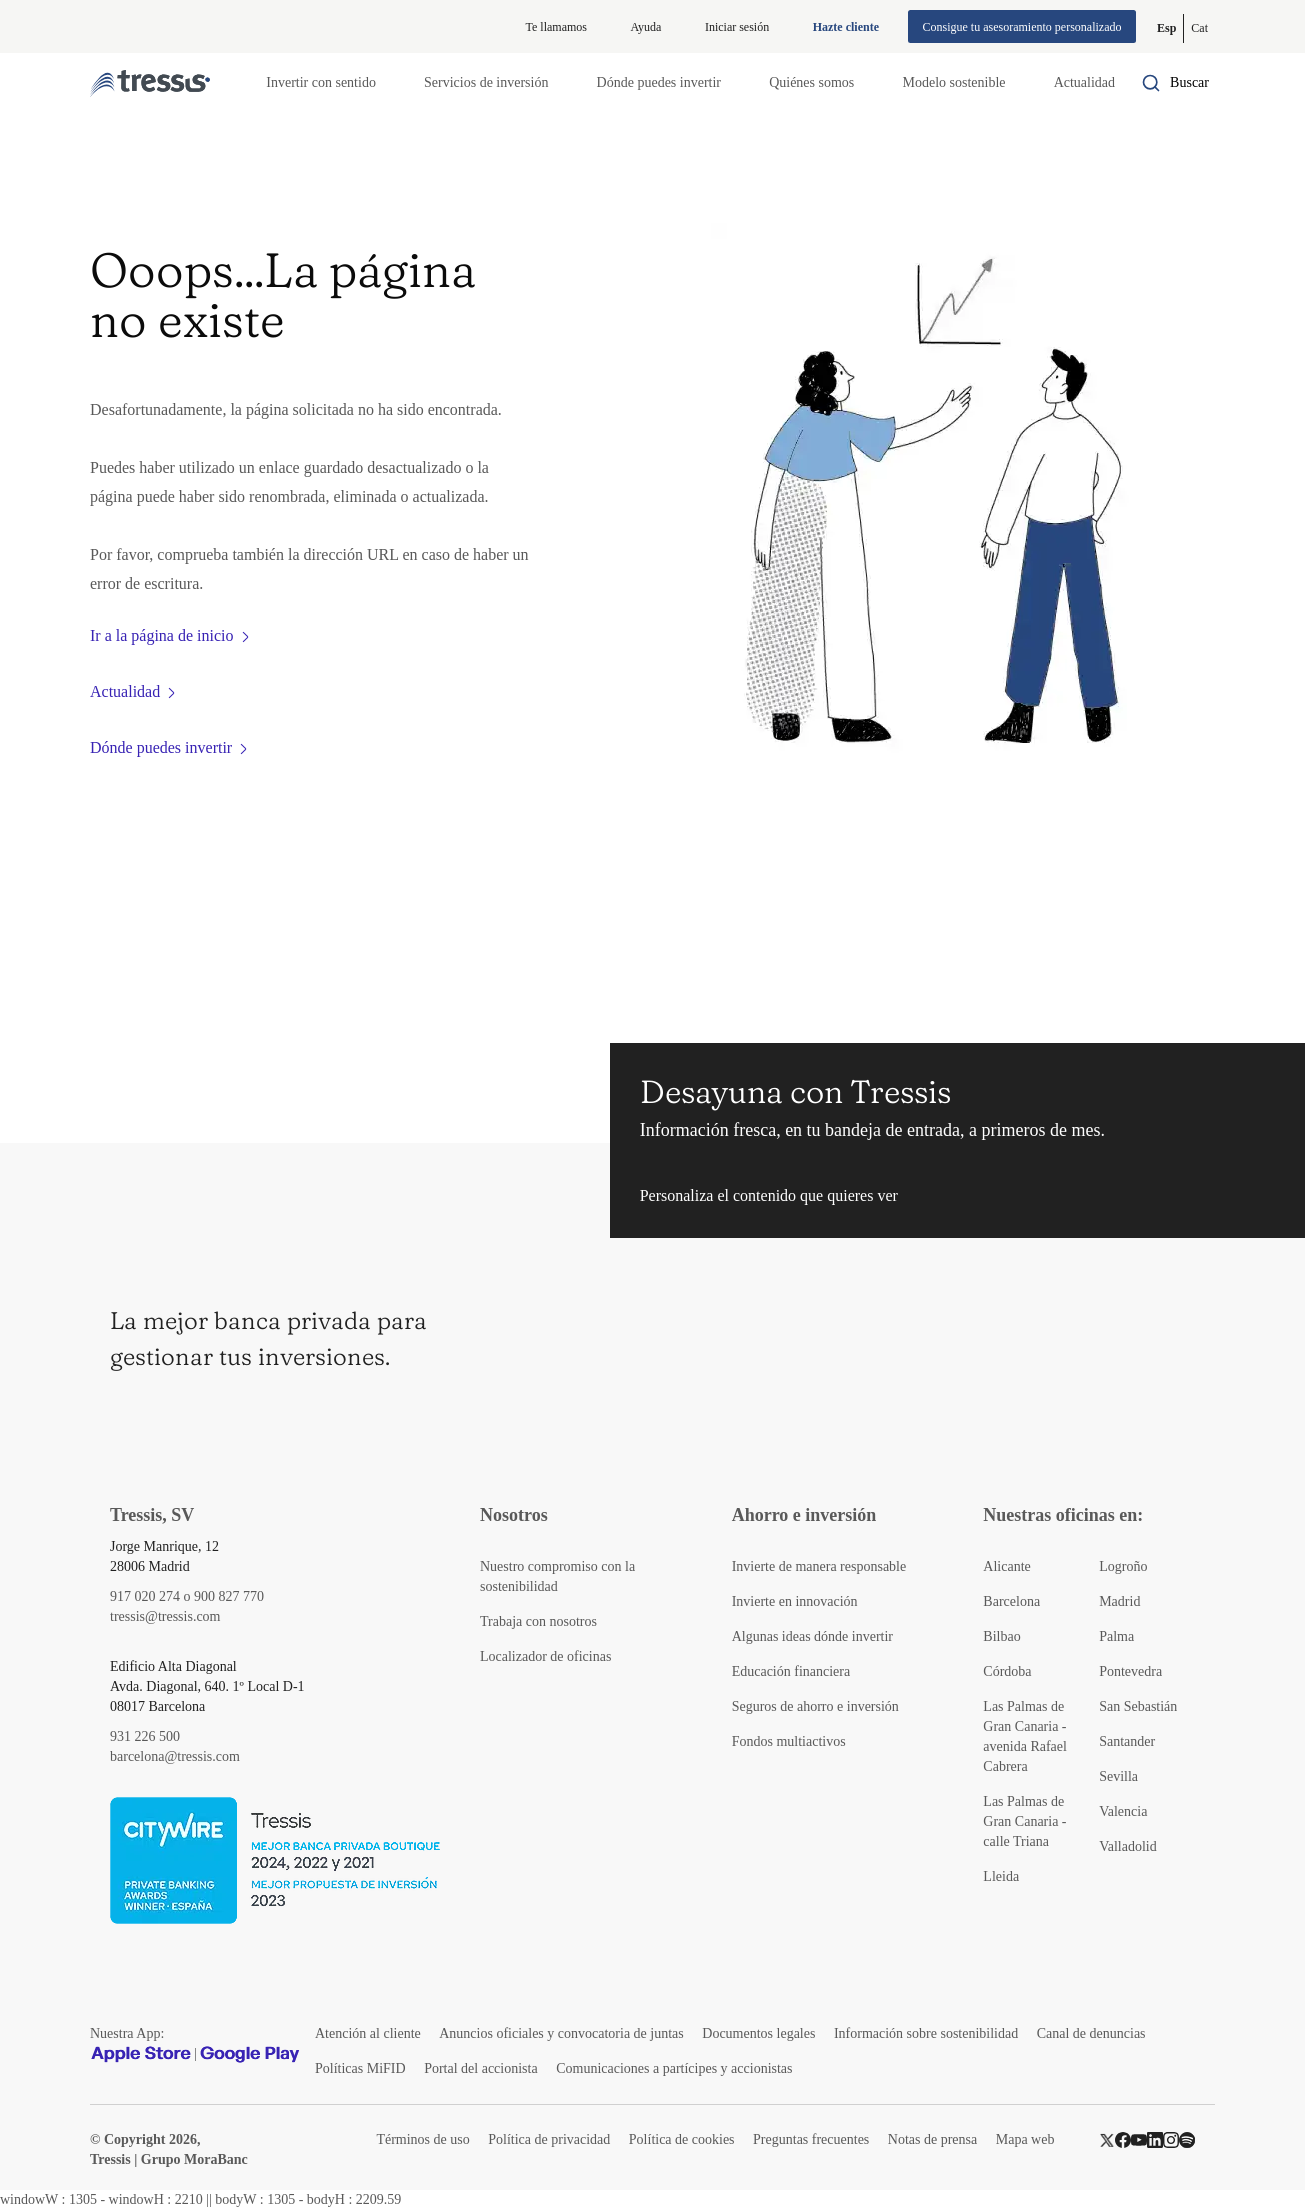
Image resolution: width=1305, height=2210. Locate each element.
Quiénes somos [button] (811, 82)
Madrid (1119, 1601)
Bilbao (1001, 1636)
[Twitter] (1107, 2139)
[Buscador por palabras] (1175, 83)
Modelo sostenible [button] (953, 82)
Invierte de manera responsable (819, 1566)
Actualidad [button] (1084, 82)
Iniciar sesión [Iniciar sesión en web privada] (737, 27)
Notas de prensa (932, 2139)
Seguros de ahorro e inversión (815, 1706)
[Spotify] (1187, 2139)
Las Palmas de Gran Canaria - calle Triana (1024, 1821)
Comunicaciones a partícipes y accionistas (674, 2068)
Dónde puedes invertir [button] (659, 82)
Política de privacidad (549, 2139)
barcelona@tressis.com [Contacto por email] (175, 1756)
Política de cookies (682, 2139)
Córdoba (1007, 1671)
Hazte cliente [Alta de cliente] (846, 27)
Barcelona (1011, 1601)
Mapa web (1025, 2139)
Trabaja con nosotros (538, 1621)
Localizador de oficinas (545, 1656)
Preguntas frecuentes (811, 2139)
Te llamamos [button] (556, 27)
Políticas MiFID (360, 2068)
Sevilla (1118, 1776)
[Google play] (250, 2054)
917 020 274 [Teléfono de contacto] (145, 1596)
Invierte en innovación (795, 1601)
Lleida (1001, 1876)
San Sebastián (1138, 1706)
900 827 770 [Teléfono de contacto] (229, 1596)
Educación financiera (791, 1671)
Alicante (1006, 1566)
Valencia (1123, 1811)
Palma (1116, 1636)
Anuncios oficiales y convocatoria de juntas (561, 2033)
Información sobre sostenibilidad (926, 2033)
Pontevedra (1130, 1671)
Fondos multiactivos (789, 1741)
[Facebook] (1123, 2139)
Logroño (1123, 1566)
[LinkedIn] (1155, 2139)
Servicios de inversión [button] (486, 82)
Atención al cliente (368, 2033)
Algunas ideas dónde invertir (812, 1636)
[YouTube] (1139, 2139)
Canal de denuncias (1091, 2033)
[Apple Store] (141, 2054)
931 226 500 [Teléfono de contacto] (145, 1736)
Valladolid (1128, 1846)
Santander (1127, 1741)
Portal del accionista (481, 2068)
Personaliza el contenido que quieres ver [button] (769, 1195)
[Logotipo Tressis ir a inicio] (150, 83)
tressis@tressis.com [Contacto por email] (165, 1616)
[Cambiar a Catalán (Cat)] (1199, 28)
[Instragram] (1171, 2139)
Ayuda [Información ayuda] (646, 27)
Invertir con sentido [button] (321, 82)
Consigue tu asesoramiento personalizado (1022, 27)
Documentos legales (758, 2033)
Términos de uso (422, 2139)
